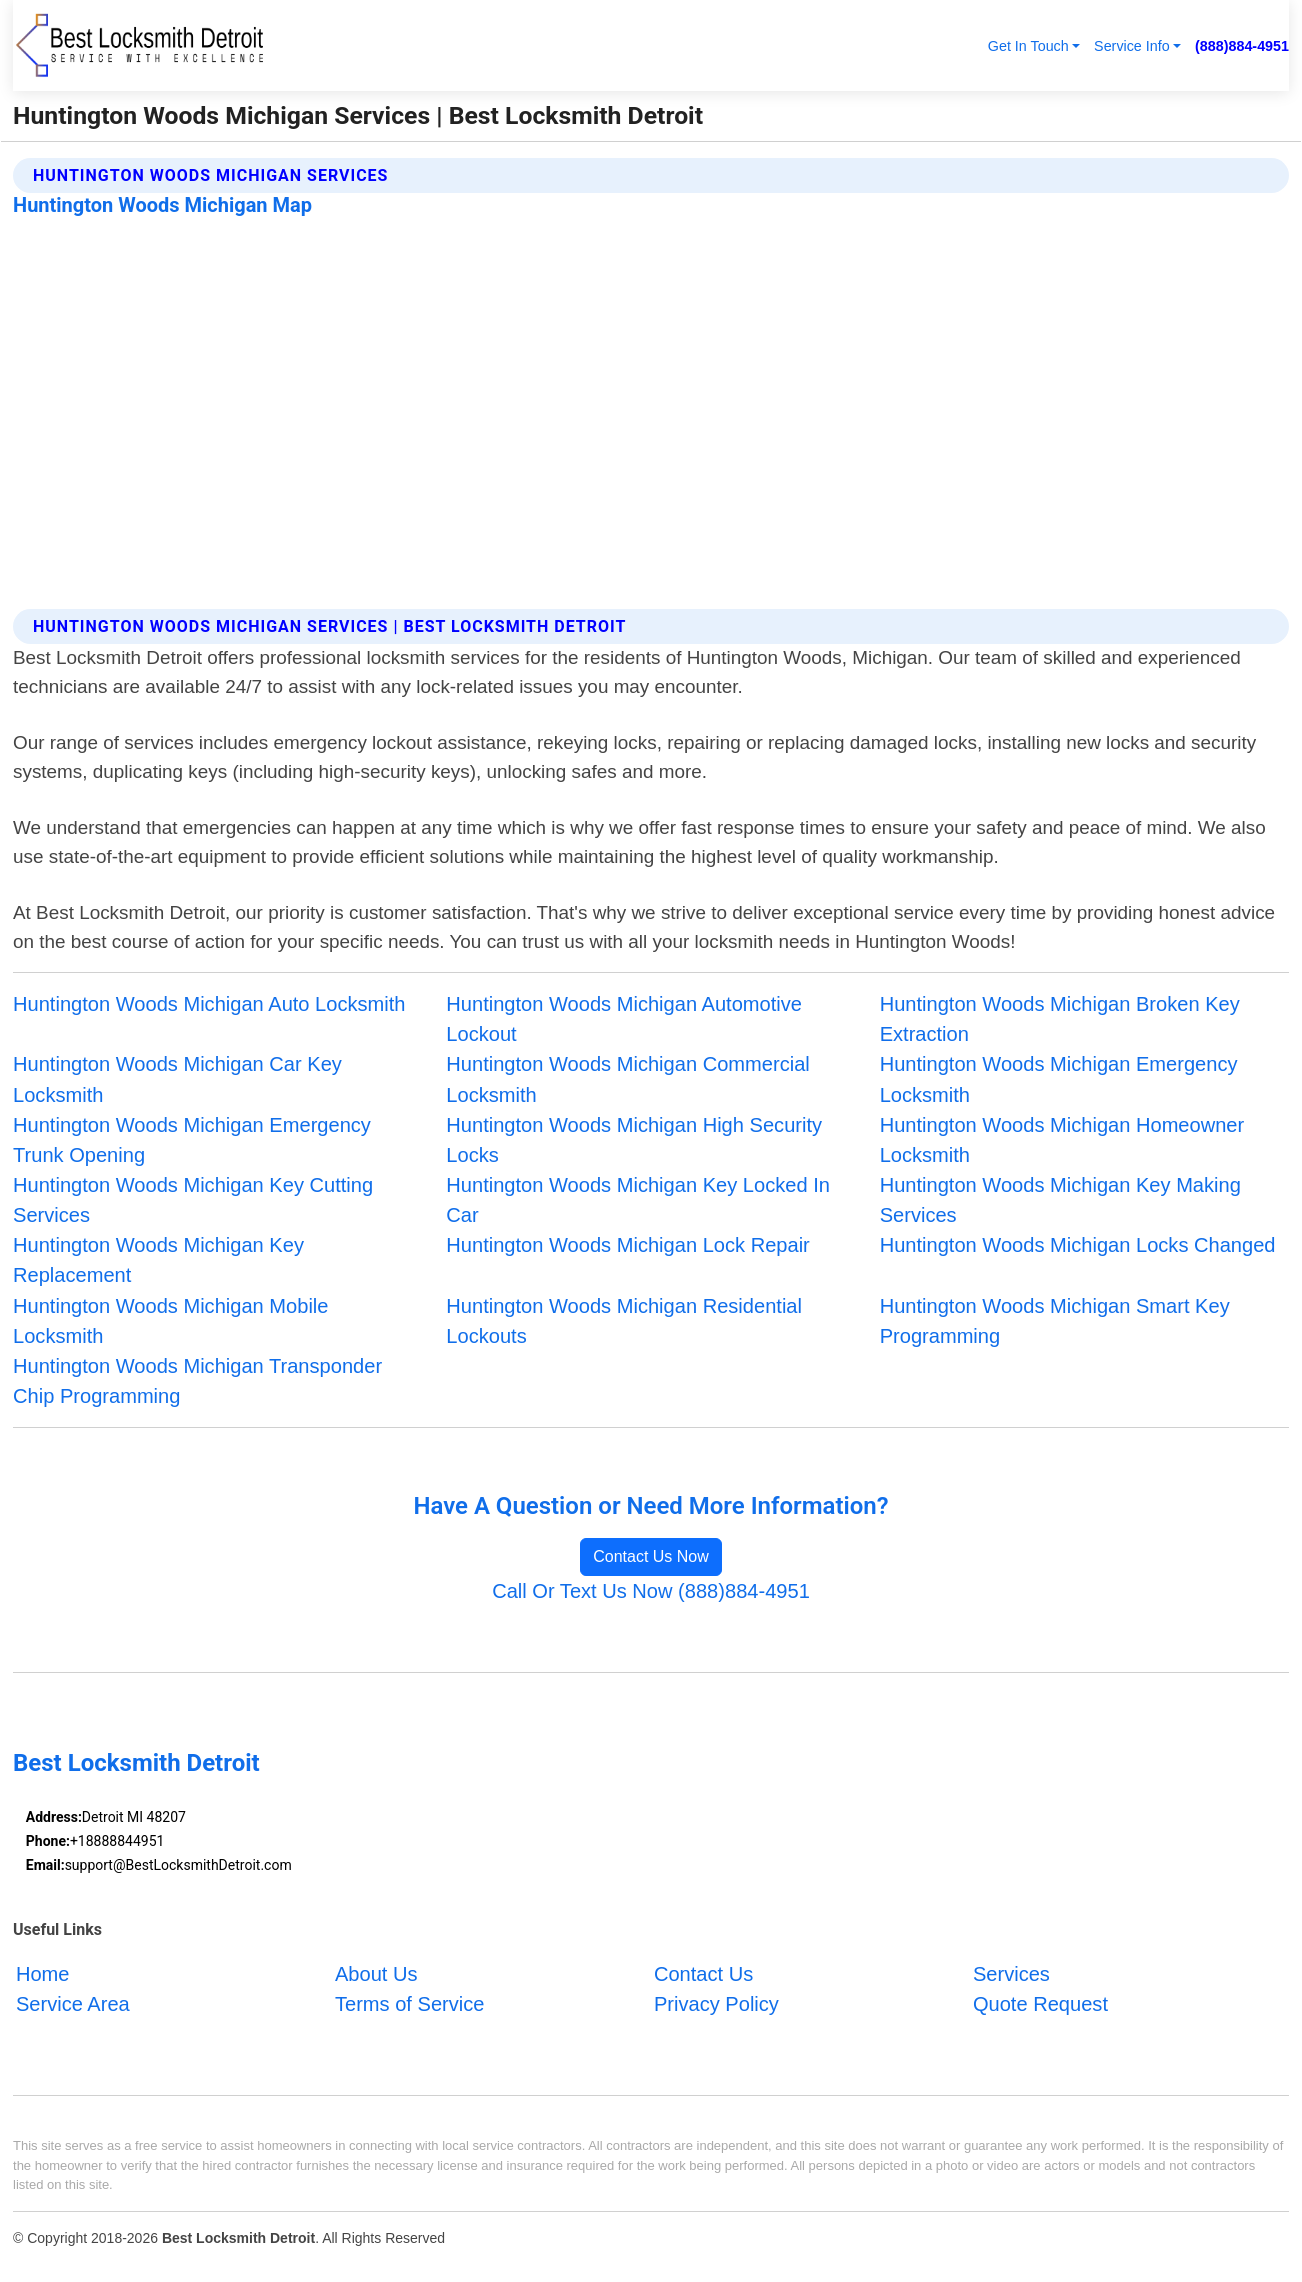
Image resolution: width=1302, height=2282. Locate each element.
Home (43, 1974)
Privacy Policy (716, 2004)
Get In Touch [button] (1028, 46)
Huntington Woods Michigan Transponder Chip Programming (197, 1381)
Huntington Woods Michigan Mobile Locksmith (170, 1321)
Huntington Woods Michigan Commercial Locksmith (627, 1079)
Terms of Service (410, 2004)
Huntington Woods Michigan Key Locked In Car (638, 1200)
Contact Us (703, 1974)
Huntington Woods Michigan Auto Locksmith (209, 1004)
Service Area (73, 2004)
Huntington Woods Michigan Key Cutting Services (193, 1200)
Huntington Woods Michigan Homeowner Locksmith (1062, 1140)
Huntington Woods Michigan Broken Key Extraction (1060, 1019)
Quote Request (1040, 2004)
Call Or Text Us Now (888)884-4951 (651, 1591)
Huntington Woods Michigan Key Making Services (1060, 1200)
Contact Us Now (651, 1556)
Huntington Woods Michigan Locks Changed (1078, 1245)
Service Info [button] (1132, 46)
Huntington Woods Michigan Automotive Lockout (624, 1019)
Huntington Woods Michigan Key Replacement (158, 1260)
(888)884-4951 (1242, 46)
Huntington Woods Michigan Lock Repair (627, 1245)
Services (1011, 1974)
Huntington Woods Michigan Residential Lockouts (624, 1321)
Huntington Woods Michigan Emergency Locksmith (1059, 1079)
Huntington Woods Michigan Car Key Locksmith (177, 1079)
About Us (376, 1974)
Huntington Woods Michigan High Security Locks (634, 1140)
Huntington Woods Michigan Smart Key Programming (1055, 1321)
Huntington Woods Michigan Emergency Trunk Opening (192, 1140)
